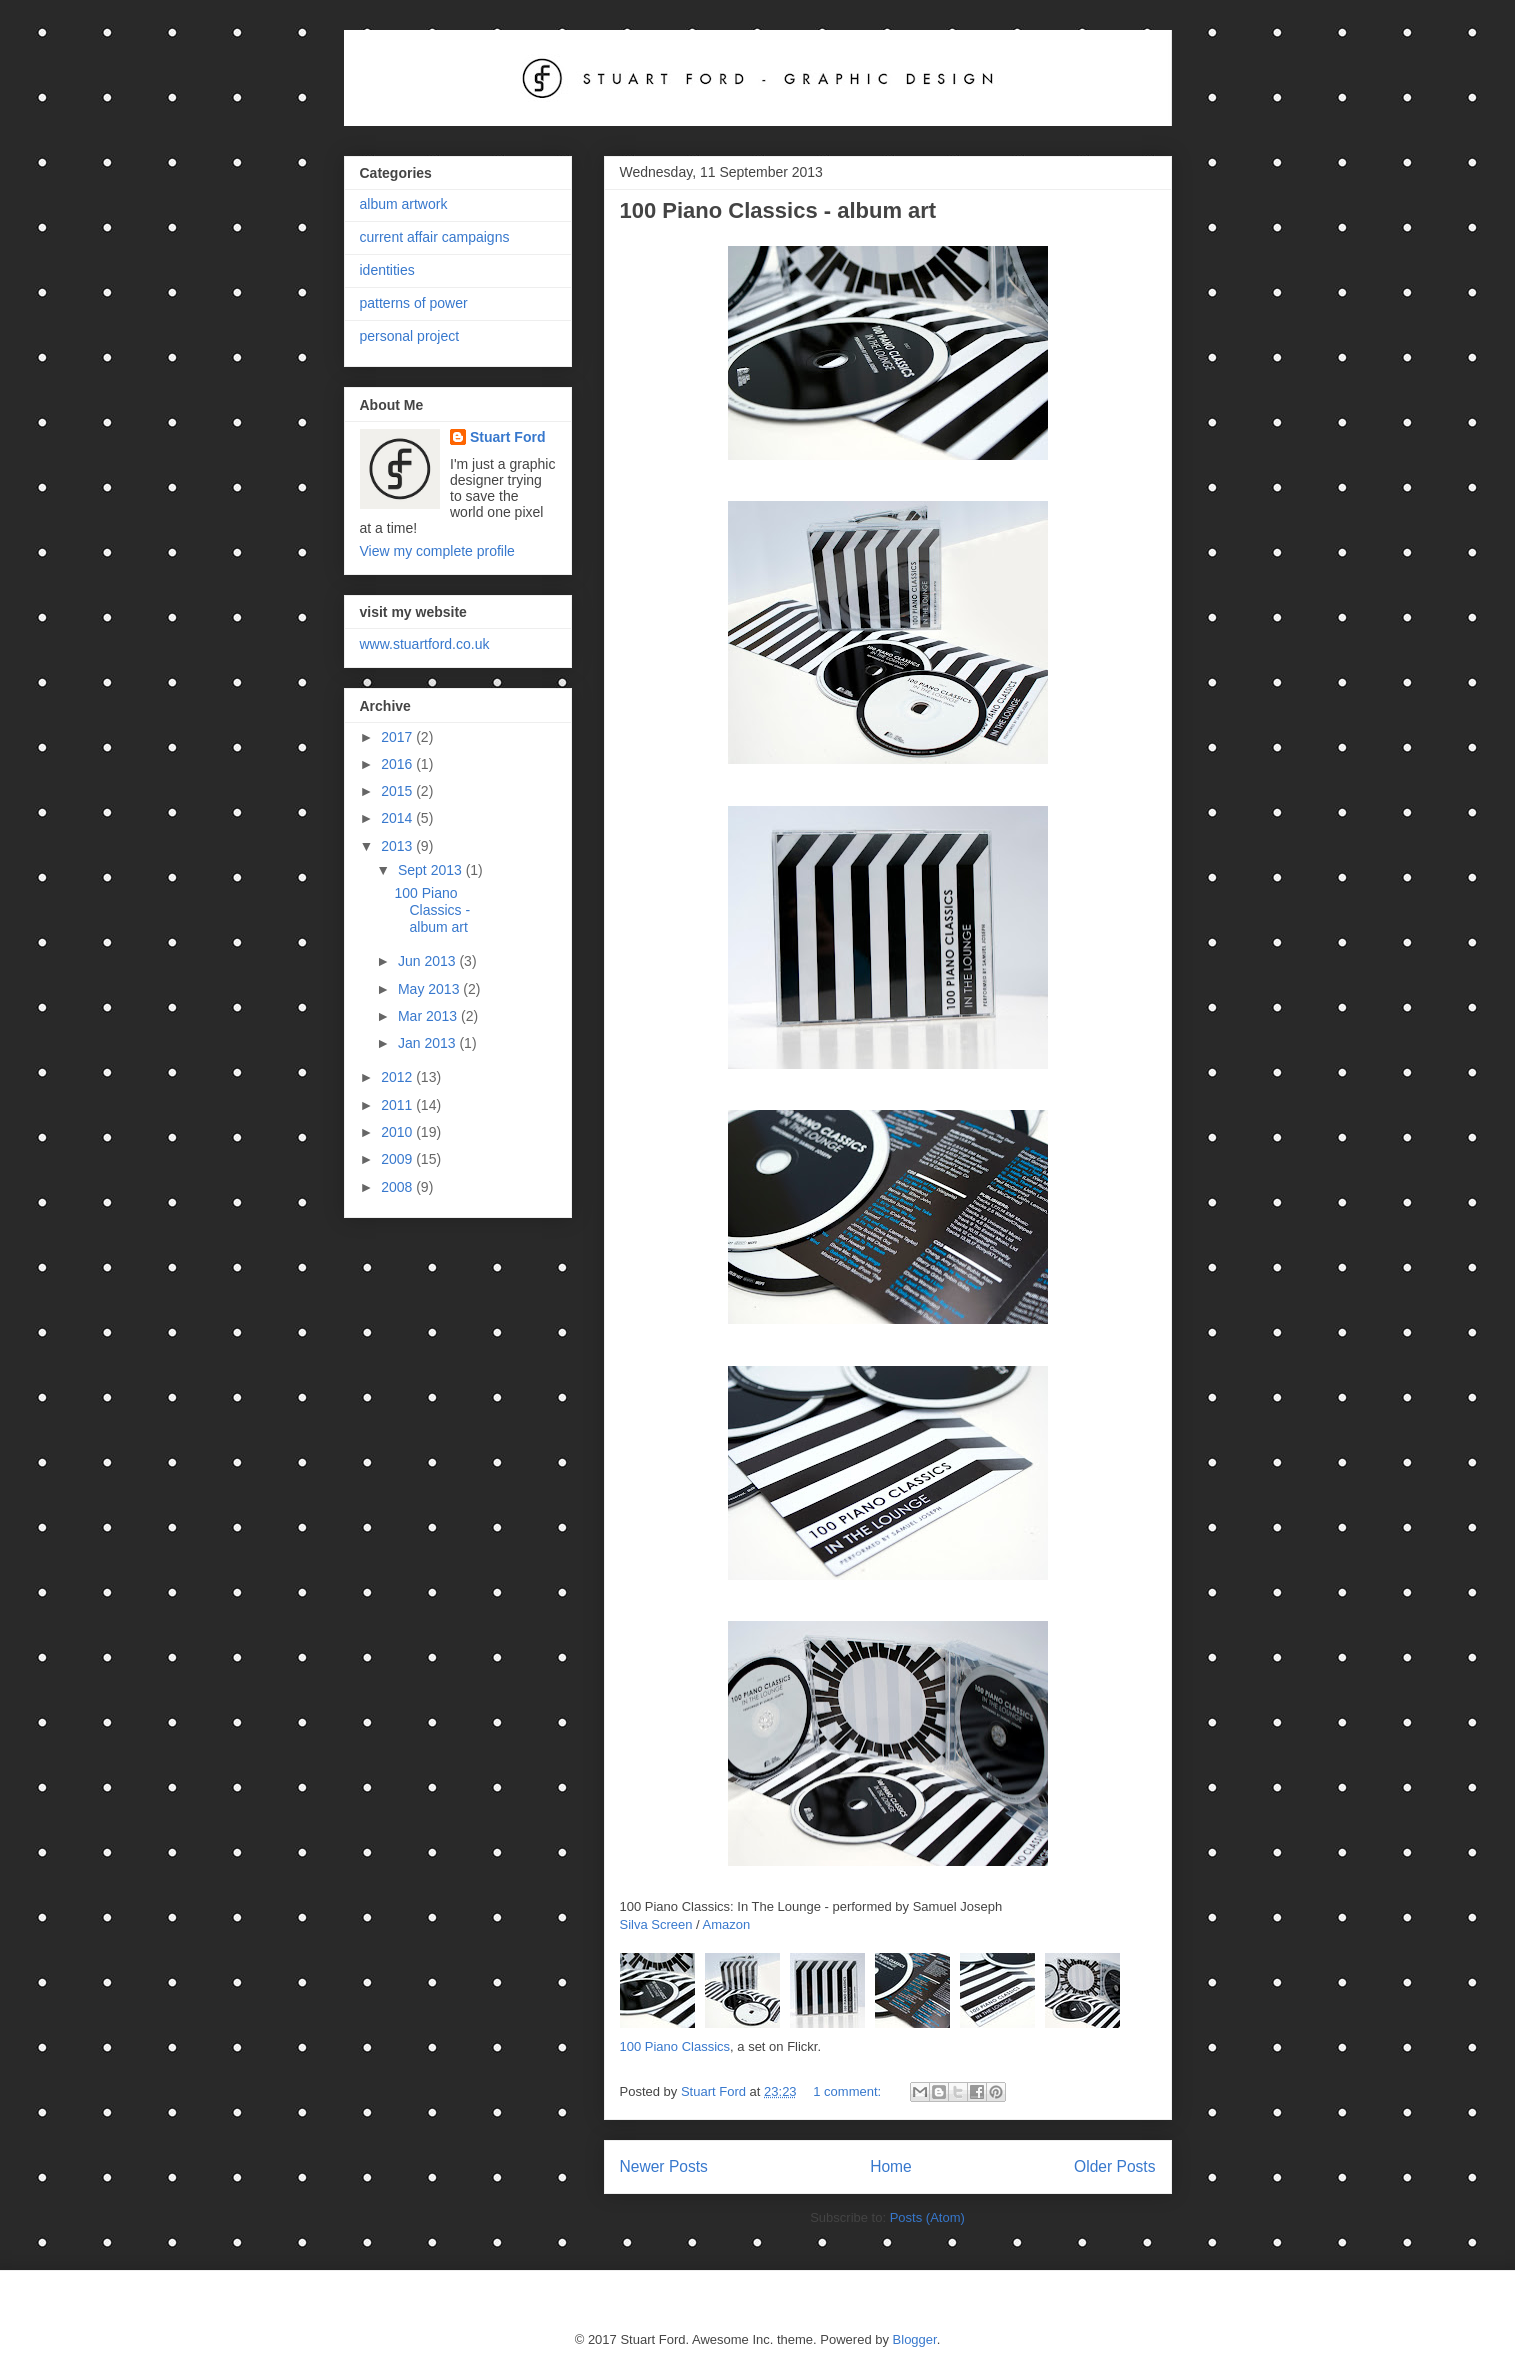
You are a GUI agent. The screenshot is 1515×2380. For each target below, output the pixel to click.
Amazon (727, 1924)
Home (891, 2166)
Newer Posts (664, 2166)
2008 (398, 1187)
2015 (398, 791)
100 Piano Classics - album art (778, 210)
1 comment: (849, 2091)
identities (387, 270)
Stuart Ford (507, 437)
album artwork (404, 204)
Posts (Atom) (927, 2217)
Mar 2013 (429, 1016)
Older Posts (1114, 2166)
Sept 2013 (432, 870)
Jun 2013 (429, 961)
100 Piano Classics (675, 2046)
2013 (398, 846)
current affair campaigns (435, 237)
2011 (398, 1105)
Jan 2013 (429, 1043)
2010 (398, 1132)
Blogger (915, 2339)
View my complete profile (437, 551)
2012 (398, 1077)
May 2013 (430, 989)
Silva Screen (656, 1924)
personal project (410, 336)
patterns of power (414, 303)
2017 (398, 737)
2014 (398, 818)
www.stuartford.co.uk (425, 644)
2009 (398, 1159)
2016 (398, 764)
